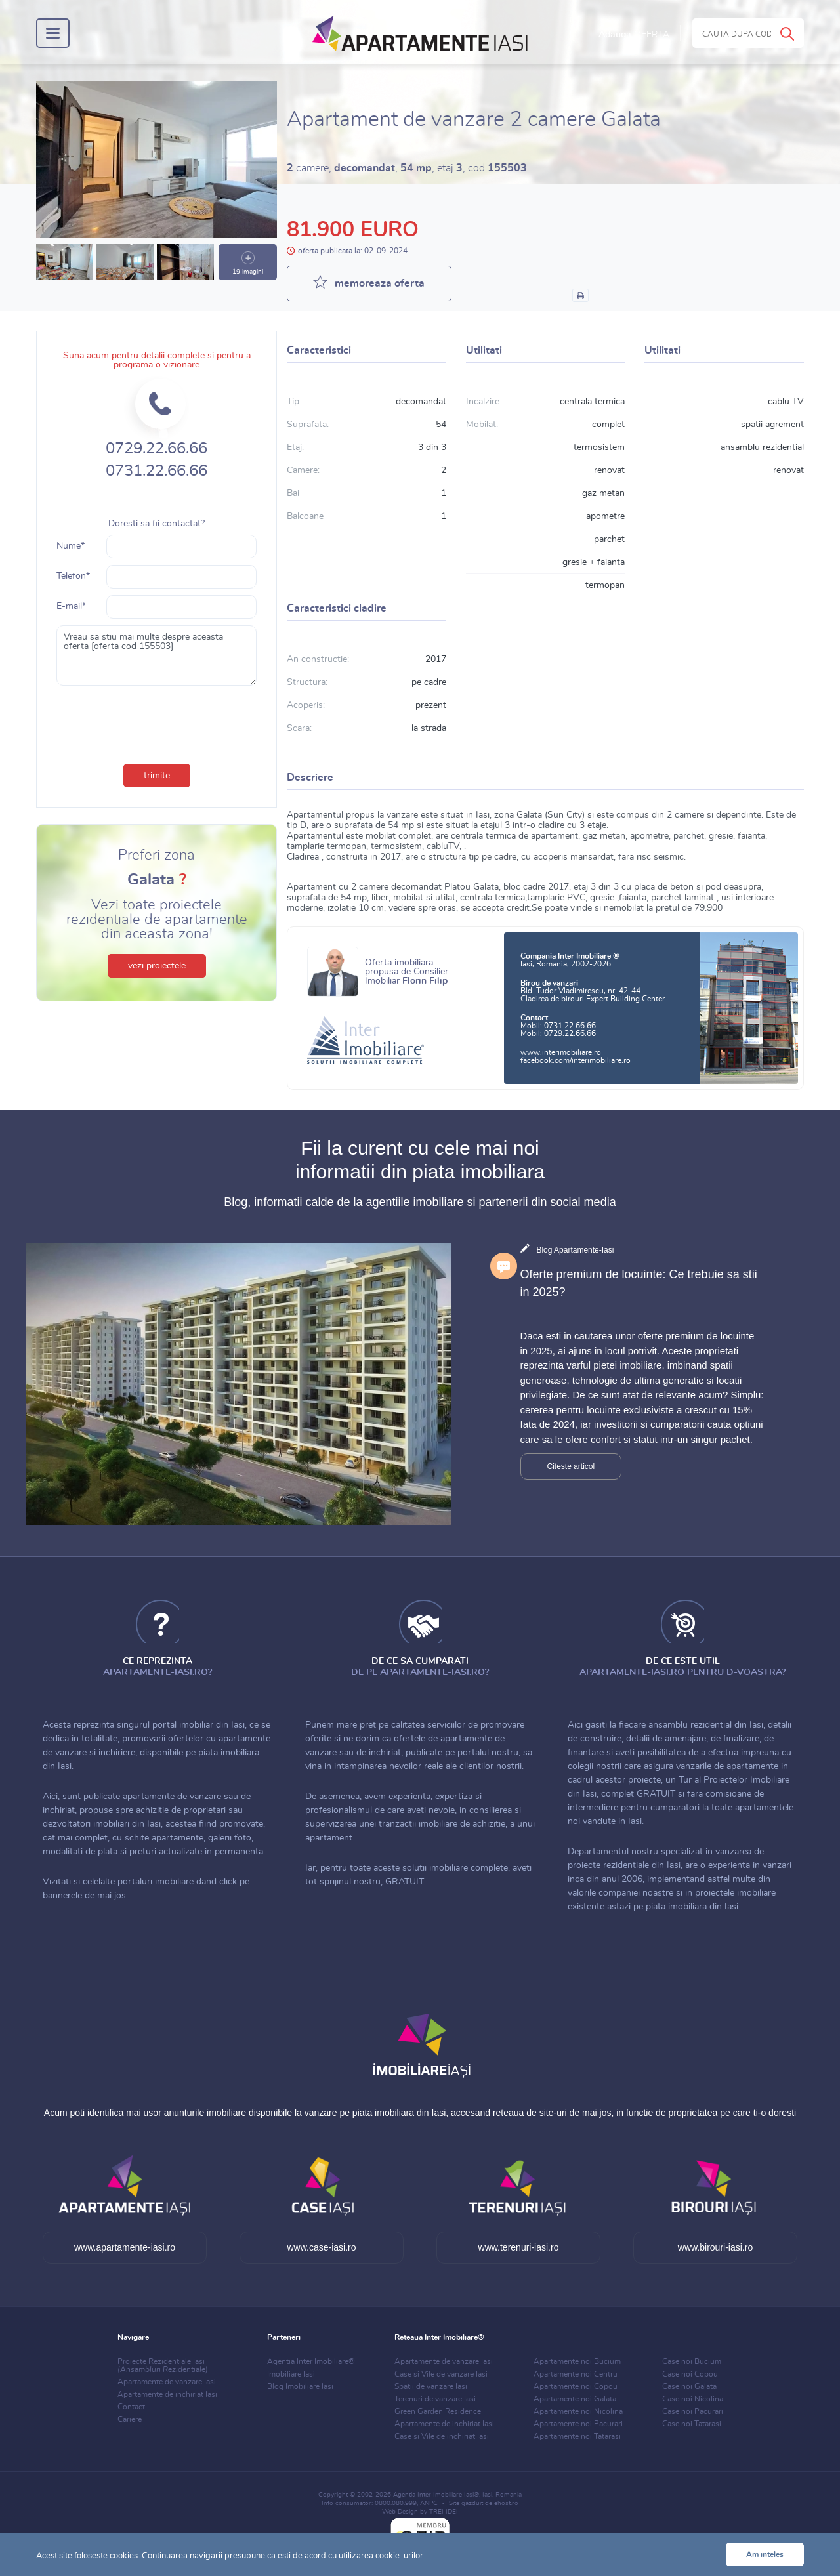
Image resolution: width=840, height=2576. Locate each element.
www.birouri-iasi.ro (715, 2247)
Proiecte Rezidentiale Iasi (162, 2365)
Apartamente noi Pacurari (578, 2424)
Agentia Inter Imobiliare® (311, 2361)
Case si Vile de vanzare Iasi (441, 2374)
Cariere (129, 2419)
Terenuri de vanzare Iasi (435, 2399)
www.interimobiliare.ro (560, 1052)
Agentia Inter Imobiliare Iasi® (436, 2494)
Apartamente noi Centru (576, 2374)
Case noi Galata (689, 2386)
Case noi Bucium (691, 2361)
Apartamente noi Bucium (577, 2361)
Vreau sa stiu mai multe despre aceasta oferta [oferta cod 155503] (156, 655)
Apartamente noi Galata (575, 2399)
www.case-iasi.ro (321, 2247)
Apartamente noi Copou (576, 2386)
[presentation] (157, 721)
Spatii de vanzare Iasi (430, 2386)
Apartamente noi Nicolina (578, 2411)
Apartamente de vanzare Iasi (166, 2382)
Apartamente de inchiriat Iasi (167, 2394)
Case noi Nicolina (692, 2399)
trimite (157, 775)
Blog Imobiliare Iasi (300, 2386)
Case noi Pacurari (692, 2411)
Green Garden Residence (437, 2411)
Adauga (633, 34)
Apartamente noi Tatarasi (577, 2436)
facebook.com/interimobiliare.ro (575, 1060)
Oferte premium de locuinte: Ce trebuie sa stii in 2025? (638, 1283)
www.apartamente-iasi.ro (124, 2247)
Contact (131, 2407)
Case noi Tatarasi (691, 2424)
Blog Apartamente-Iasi (575, 1250)
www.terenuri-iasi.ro (518, 2247)
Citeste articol (571, 1466)
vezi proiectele (157, 965)
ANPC (429, 2503)
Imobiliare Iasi (291, 2374)
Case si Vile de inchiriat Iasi (441, 2436)
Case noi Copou (690, 2374)
